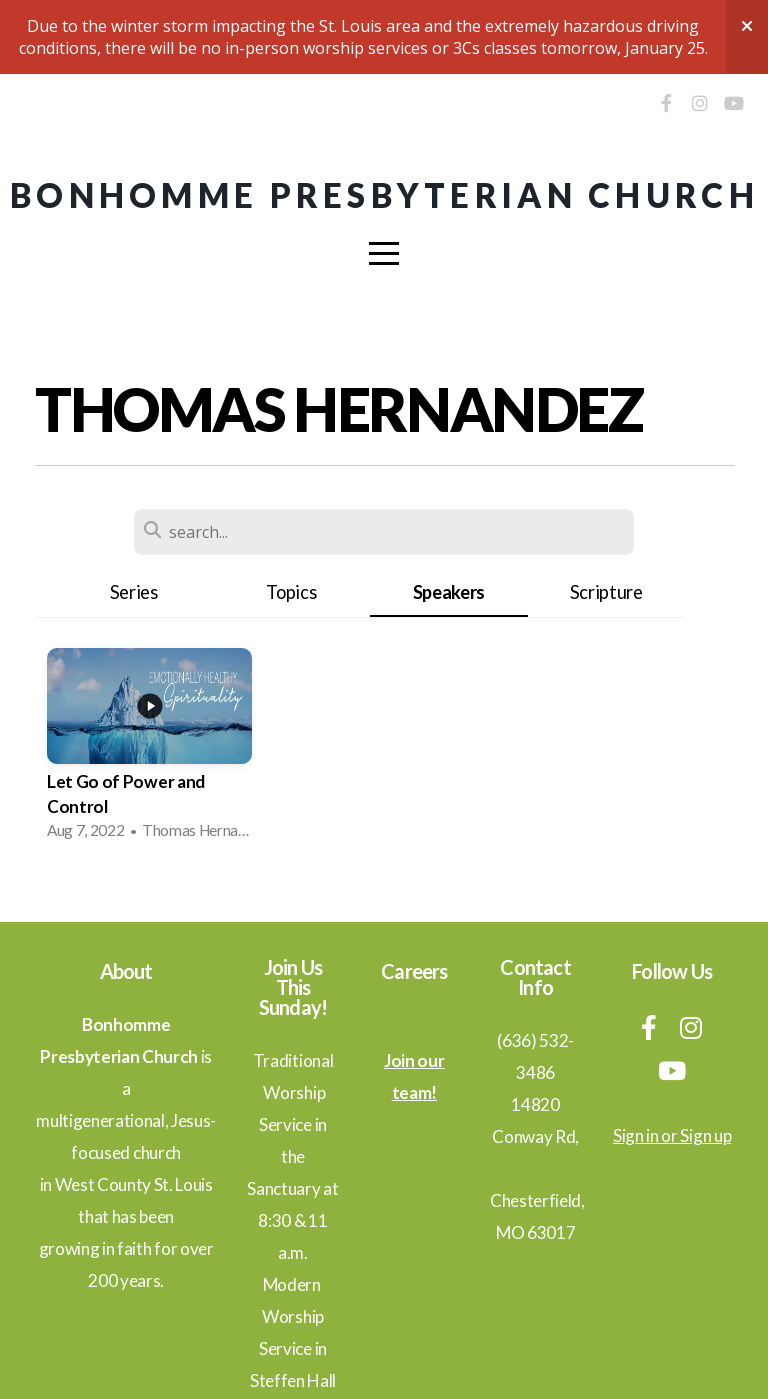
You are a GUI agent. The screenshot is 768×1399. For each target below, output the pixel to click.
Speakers (449, 592)
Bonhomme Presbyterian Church (384, 195)
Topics (291, 592)
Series (134, 592)
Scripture (606, 592)
